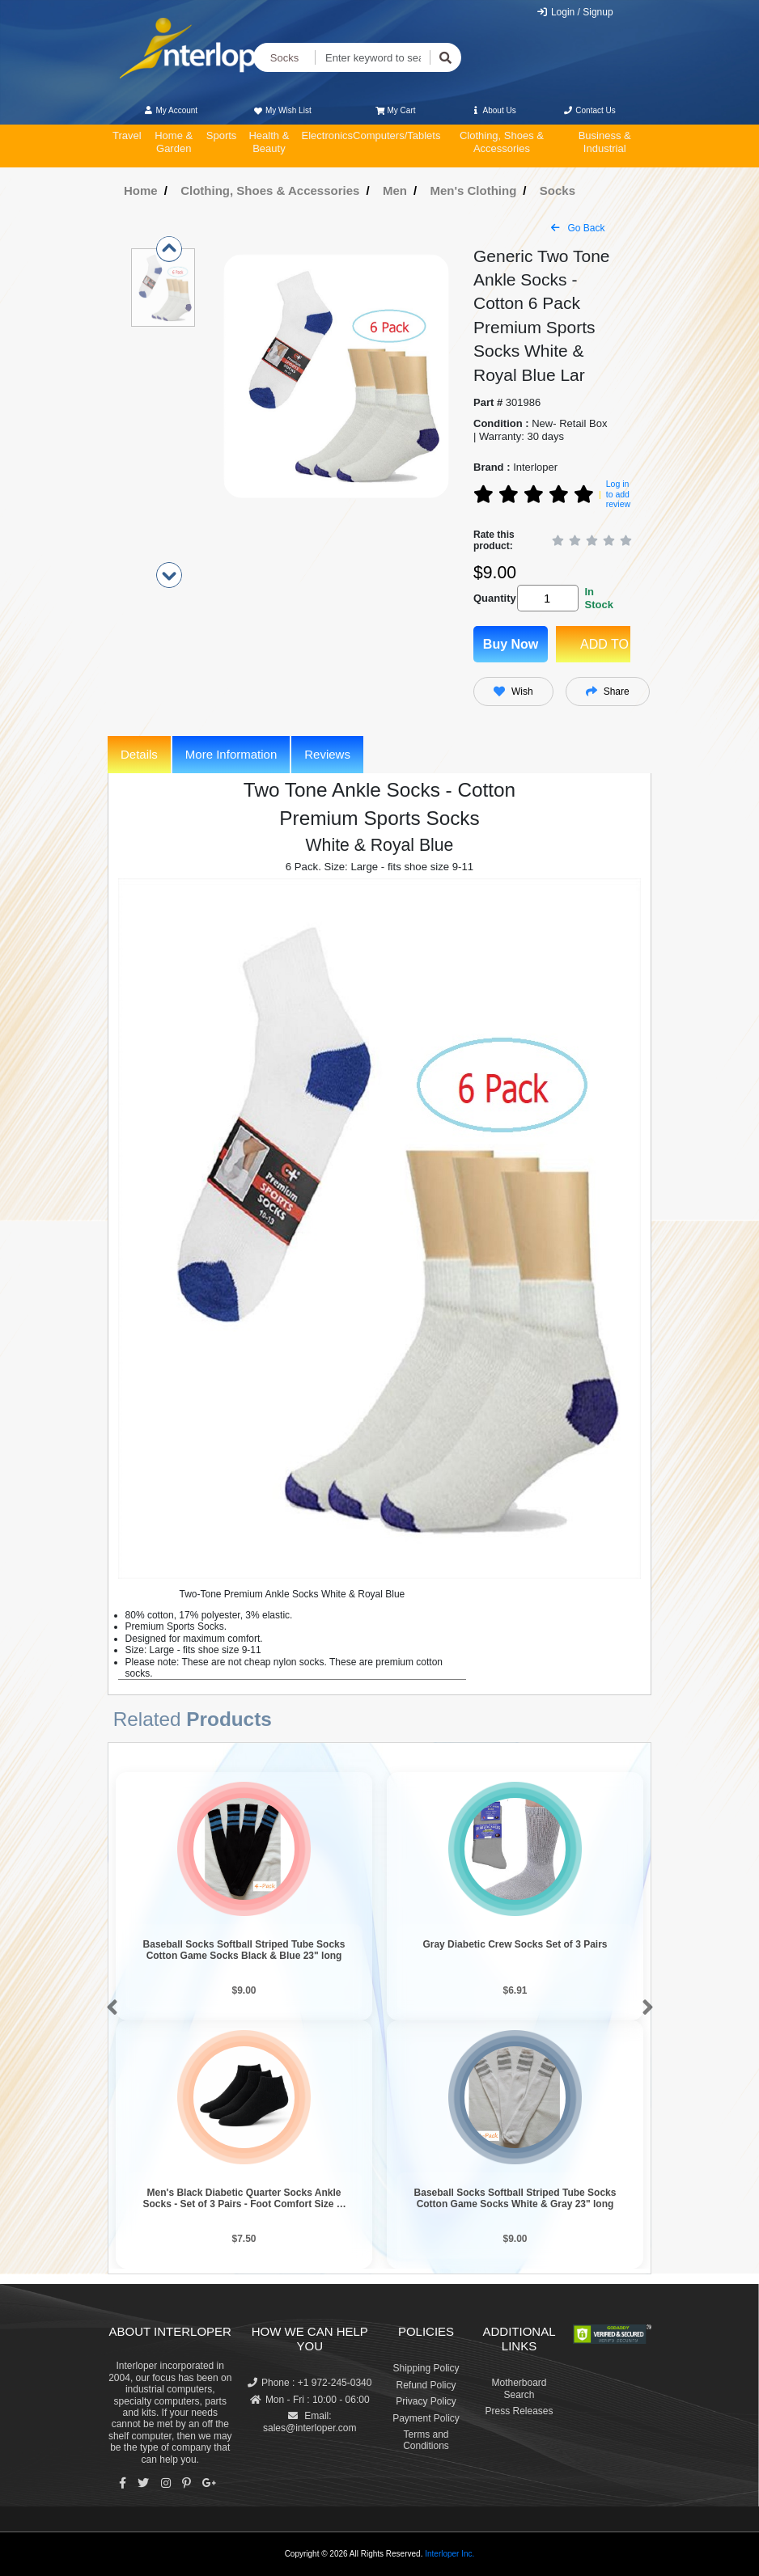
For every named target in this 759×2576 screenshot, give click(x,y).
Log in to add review (618, 494)
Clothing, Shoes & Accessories (502, 141)
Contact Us (589, 110)
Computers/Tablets (396, 135)
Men (395, 190)
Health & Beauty (268, 141)
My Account (170, 110)
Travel (127, 135)
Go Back (577, 228)
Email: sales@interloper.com (310, 2421)
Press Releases (519, 2411)
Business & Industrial (605, 141)
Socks (284, 58)
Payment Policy (426, 2418)
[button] (108, 2008)
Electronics (327, 135)
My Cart (395, 110)
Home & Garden (174, 141)
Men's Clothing (473, 190)
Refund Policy (426, 2385)
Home (141, 190)
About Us (493, 110)
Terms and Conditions (426, 2440)
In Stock (598, 598)
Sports (221, 135)
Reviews (327, 754)
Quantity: (492, 598)
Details (139, 754)
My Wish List (281, 110)
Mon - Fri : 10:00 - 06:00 (310, 2399)
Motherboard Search (518, 2388)
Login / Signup (574, 12)
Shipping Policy (425, 2368)
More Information (231, 754)
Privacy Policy (426, 2401)
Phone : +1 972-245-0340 (309, 2382)
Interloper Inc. (449, 2553)
